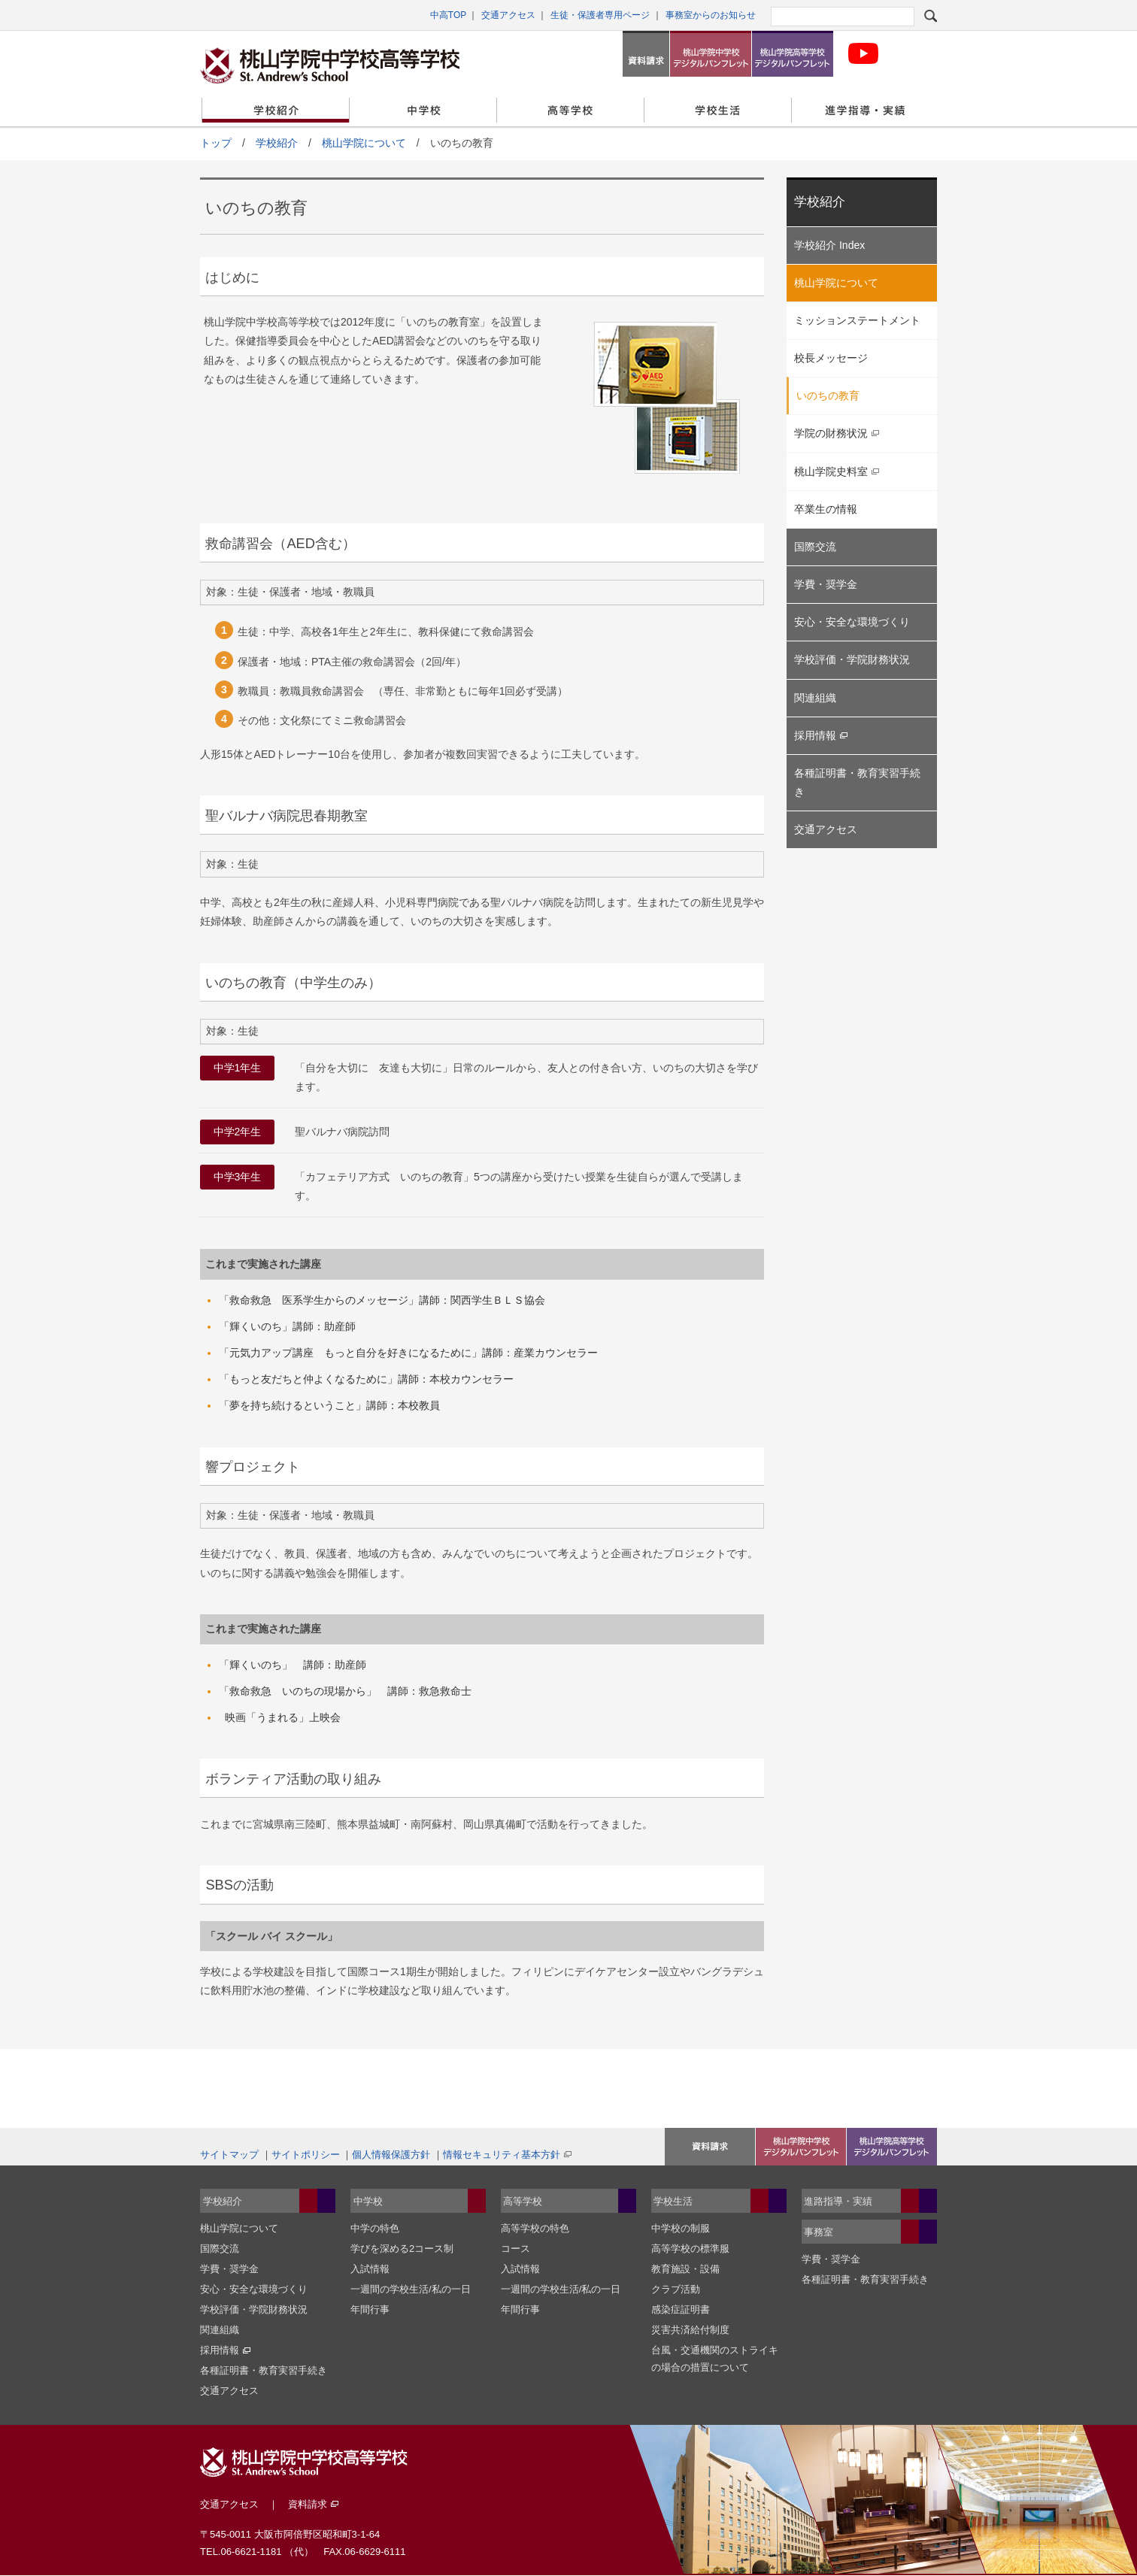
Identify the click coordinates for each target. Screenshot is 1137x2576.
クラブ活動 (675, 2289)
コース (515, 2248)
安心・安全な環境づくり (852, 622)
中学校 (423, 110)
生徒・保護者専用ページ (600, 15)
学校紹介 (275, 110)
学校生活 (717, 110)
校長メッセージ (831, 358)
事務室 (818, 2232)
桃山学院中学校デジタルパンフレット (710, 54)
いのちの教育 (828, 395)
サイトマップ (229, 2154)
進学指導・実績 (865, 110)
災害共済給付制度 (690, 2329)
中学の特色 (374, 2228)
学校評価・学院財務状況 (852, 659)
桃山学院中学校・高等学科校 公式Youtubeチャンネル (863, 54)
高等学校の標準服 (690, 2248)
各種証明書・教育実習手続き (857, 782)
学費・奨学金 (825, 584)
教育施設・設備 (685, 2268)
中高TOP (448, 15)
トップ (216, 143)
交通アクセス (508, 15)
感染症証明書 (680, 2309)
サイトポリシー (305, 2154)
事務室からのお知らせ (711, 15)
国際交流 (815, 547)
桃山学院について (364, 143)
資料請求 (646, 54)
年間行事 (370, 2309)
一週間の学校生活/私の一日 (410, 2289)
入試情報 (370, 2268)
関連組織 (815, 698)
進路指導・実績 (838, 2201)
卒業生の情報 (825, 509)
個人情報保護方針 (391, 2154)
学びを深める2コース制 (401, 2248)
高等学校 (570, 110)
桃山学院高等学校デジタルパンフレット (792, 54)
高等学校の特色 (535, 2228)
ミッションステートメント (857, 320)
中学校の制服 (680, 2228)
